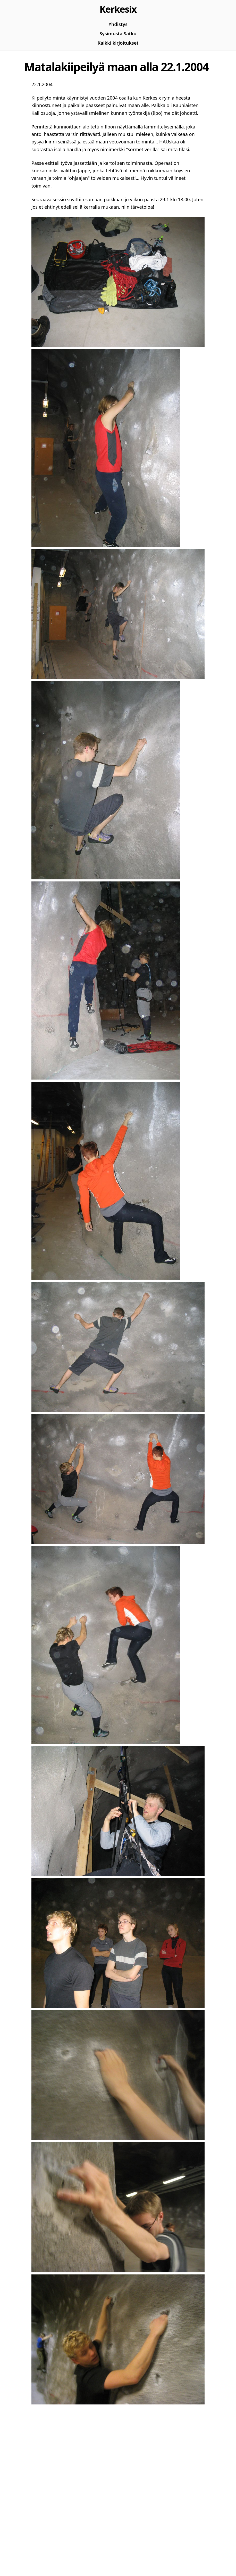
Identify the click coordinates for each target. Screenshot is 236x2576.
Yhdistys (118, 24)
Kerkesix (117, 9)
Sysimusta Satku (118, 33)
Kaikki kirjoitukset (117, 43)
